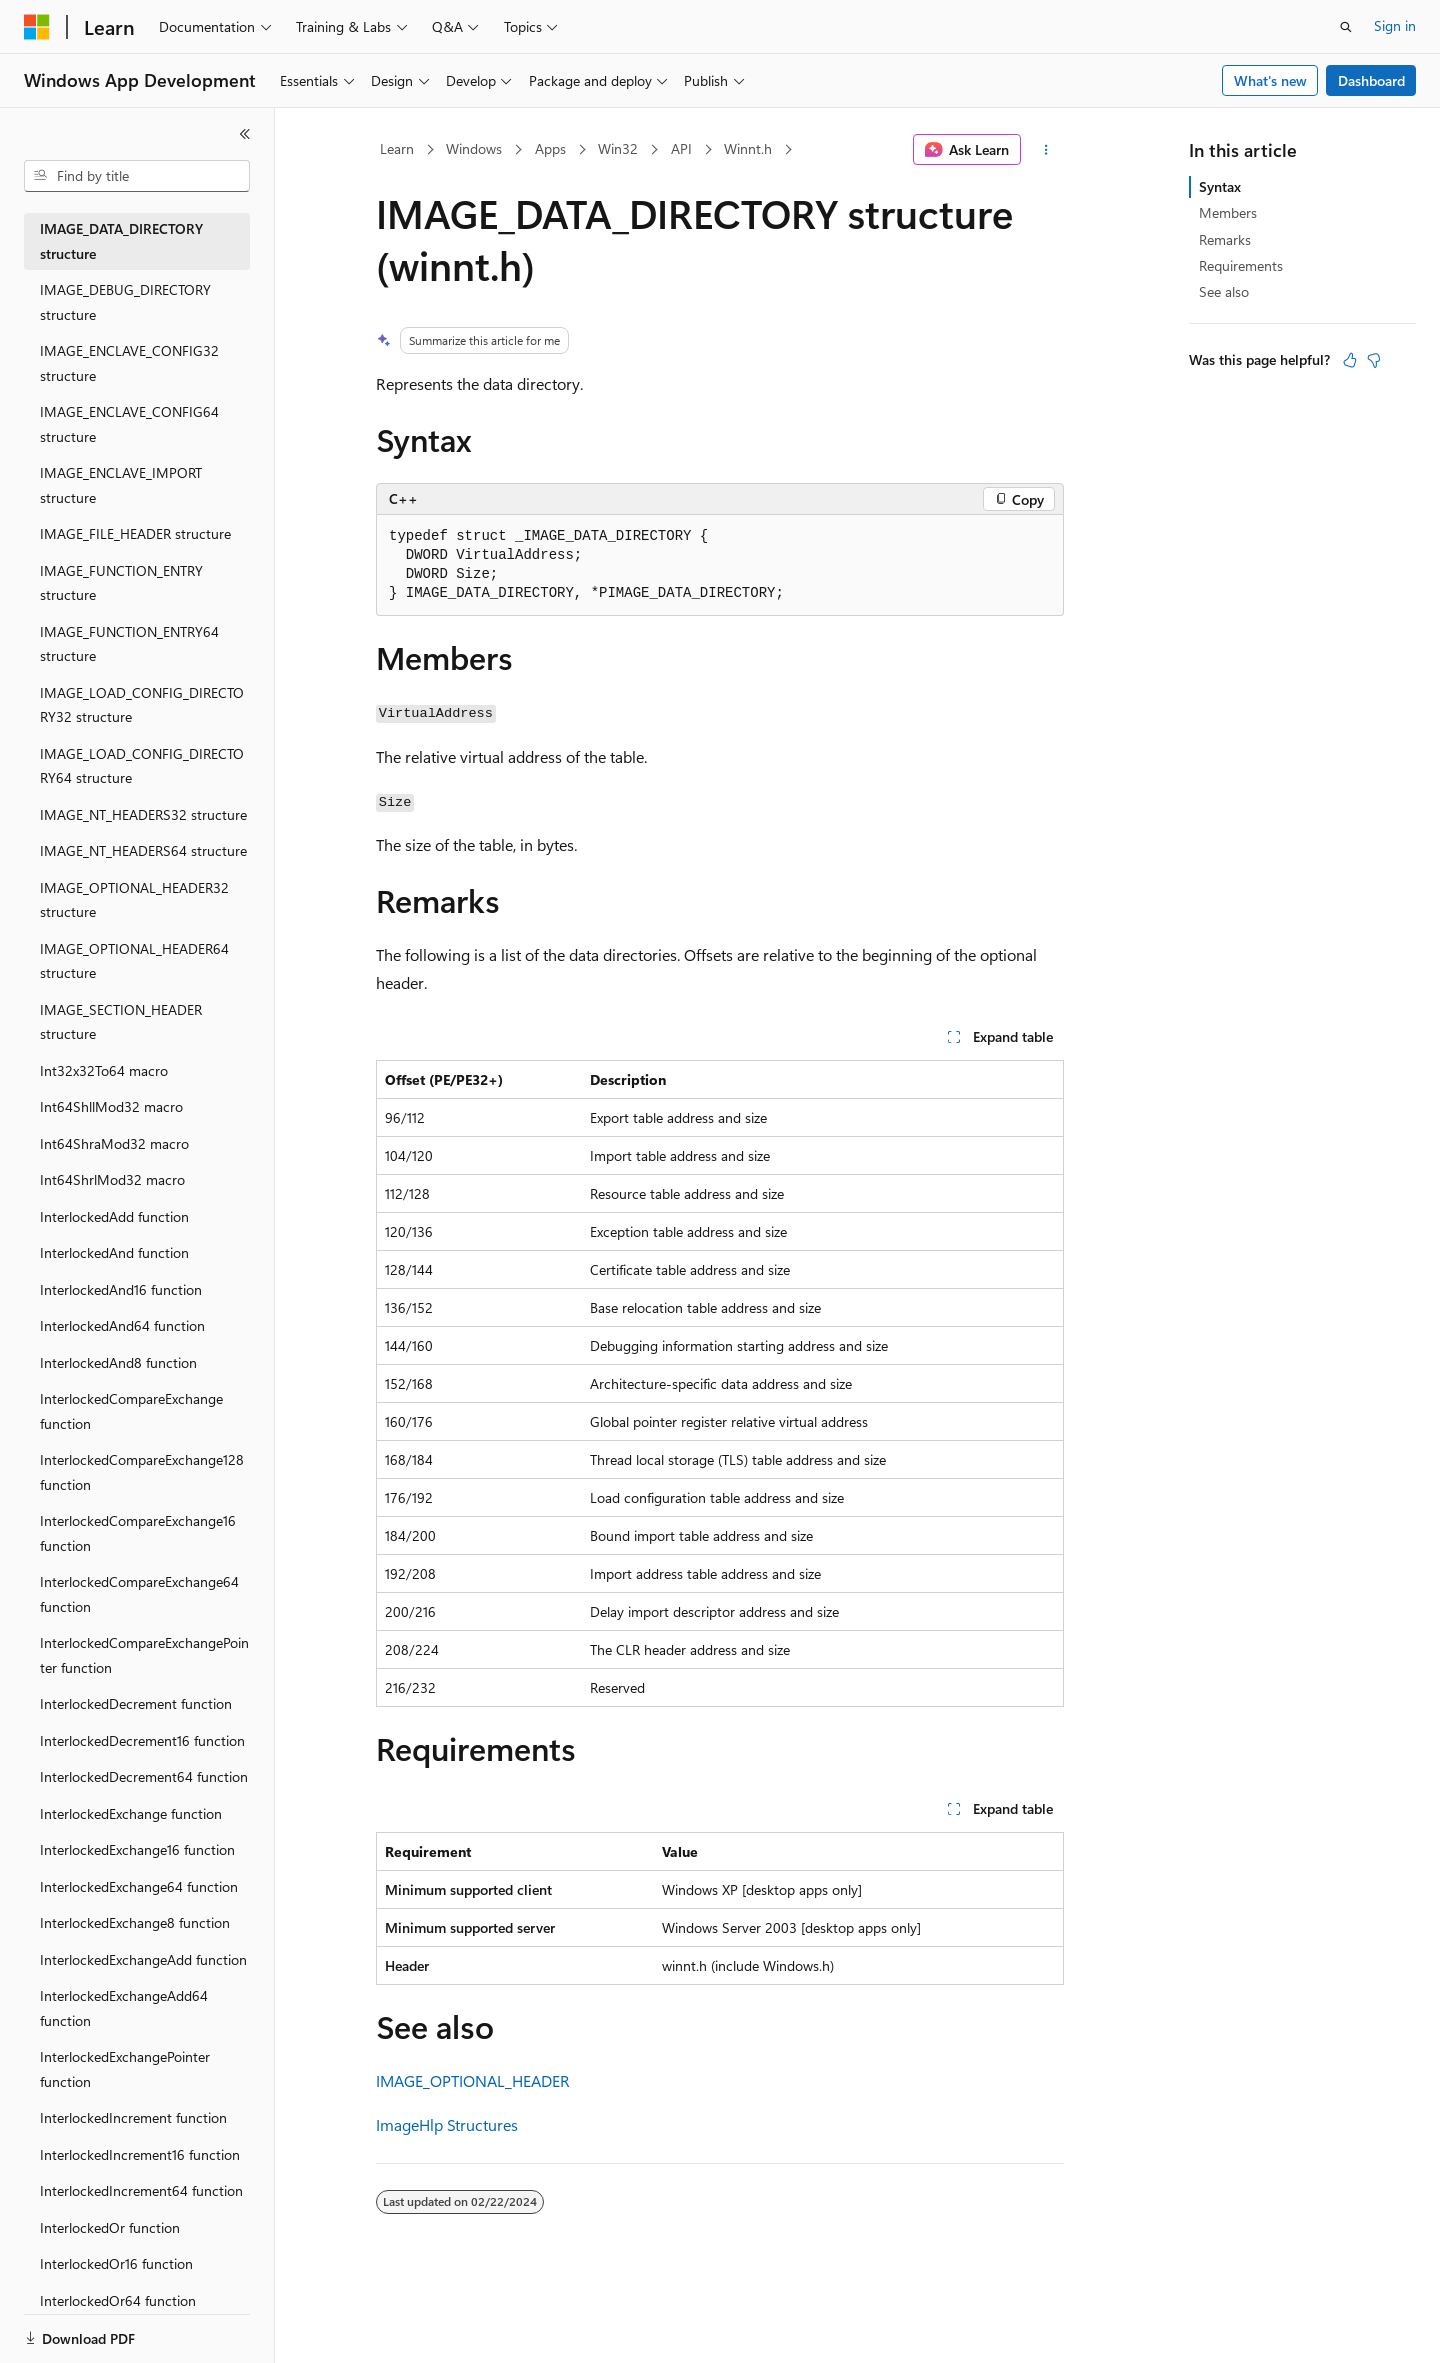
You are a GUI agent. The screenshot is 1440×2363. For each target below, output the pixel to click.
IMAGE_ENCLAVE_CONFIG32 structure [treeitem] (129, 363)
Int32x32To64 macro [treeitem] (104, 1070)
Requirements (1241, 265)
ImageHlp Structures (447, 2124)
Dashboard (1371, 80)
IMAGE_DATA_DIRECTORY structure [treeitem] (121, 241)
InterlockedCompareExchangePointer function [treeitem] (144, 1655)
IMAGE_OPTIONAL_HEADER (473, 2080)
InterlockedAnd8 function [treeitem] (118, 1362)
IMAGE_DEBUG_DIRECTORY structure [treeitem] (125, 302)
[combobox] (137, 176)
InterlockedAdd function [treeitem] (114, 1216)
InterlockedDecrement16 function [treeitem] (142, 1740)
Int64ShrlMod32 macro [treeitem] (112, 1179)
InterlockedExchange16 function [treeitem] (137, 1849)
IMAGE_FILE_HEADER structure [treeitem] (135, 533)
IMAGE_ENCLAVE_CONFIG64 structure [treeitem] (129, 424)
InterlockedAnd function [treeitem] (114, 1252)
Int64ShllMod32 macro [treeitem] (111, 1106)
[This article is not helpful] (1374, 360)
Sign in (1395, 25)
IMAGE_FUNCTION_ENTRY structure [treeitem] (121, 583)
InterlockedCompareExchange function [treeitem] (131, 1411)
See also (1224, 291)
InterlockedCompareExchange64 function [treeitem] (139, 1594)
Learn (397, 148)
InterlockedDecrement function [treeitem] (136, 1703)
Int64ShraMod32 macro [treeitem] (114, 1143)
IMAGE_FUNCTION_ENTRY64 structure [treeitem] (129, 644)
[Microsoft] (37, 27)
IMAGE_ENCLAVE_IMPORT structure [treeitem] (121, 485)
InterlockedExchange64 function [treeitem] (139, 1886)
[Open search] (1346, 27)
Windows (474, 148)
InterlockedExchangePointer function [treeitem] (125, 2069)
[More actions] (1046, 150)
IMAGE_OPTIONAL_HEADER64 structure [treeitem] (134, 961)
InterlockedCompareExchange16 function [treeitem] (138, 1533)
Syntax (1220, 186)
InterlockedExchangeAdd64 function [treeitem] (124, 2008)
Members (1228, 212)
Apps (550, 148)
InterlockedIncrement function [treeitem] (133, 2117)
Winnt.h (748, 148)
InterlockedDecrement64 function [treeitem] (144, 1776)
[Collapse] (245, 134)
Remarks (1225, 239)
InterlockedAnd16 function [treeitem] (121, 1289)
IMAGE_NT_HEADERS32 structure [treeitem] (143, 814)
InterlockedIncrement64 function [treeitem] (141, 2190)
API (681, 148)
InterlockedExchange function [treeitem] (131, 1813)
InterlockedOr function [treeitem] (110, 2227)
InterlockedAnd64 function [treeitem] (122, 1325)
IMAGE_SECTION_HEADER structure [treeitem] (121, 1022)
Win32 (618, 148)
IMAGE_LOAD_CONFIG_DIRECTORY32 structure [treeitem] (142, 705)
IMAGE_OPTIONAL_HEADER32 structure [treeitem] (134, 900)
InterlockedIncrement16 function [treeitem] (140, 2154)
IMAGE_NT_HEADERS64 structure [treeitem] (143, 850)
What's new (1270, 80)
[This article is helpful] (1350, 360)
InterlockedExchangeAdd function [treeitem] (143, 1959)
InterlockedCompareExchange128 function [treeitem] (142, 1472)
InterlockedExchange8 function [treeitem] (135, 1922)
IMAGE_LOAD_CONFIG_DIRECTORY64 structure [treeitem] (142, 766)
